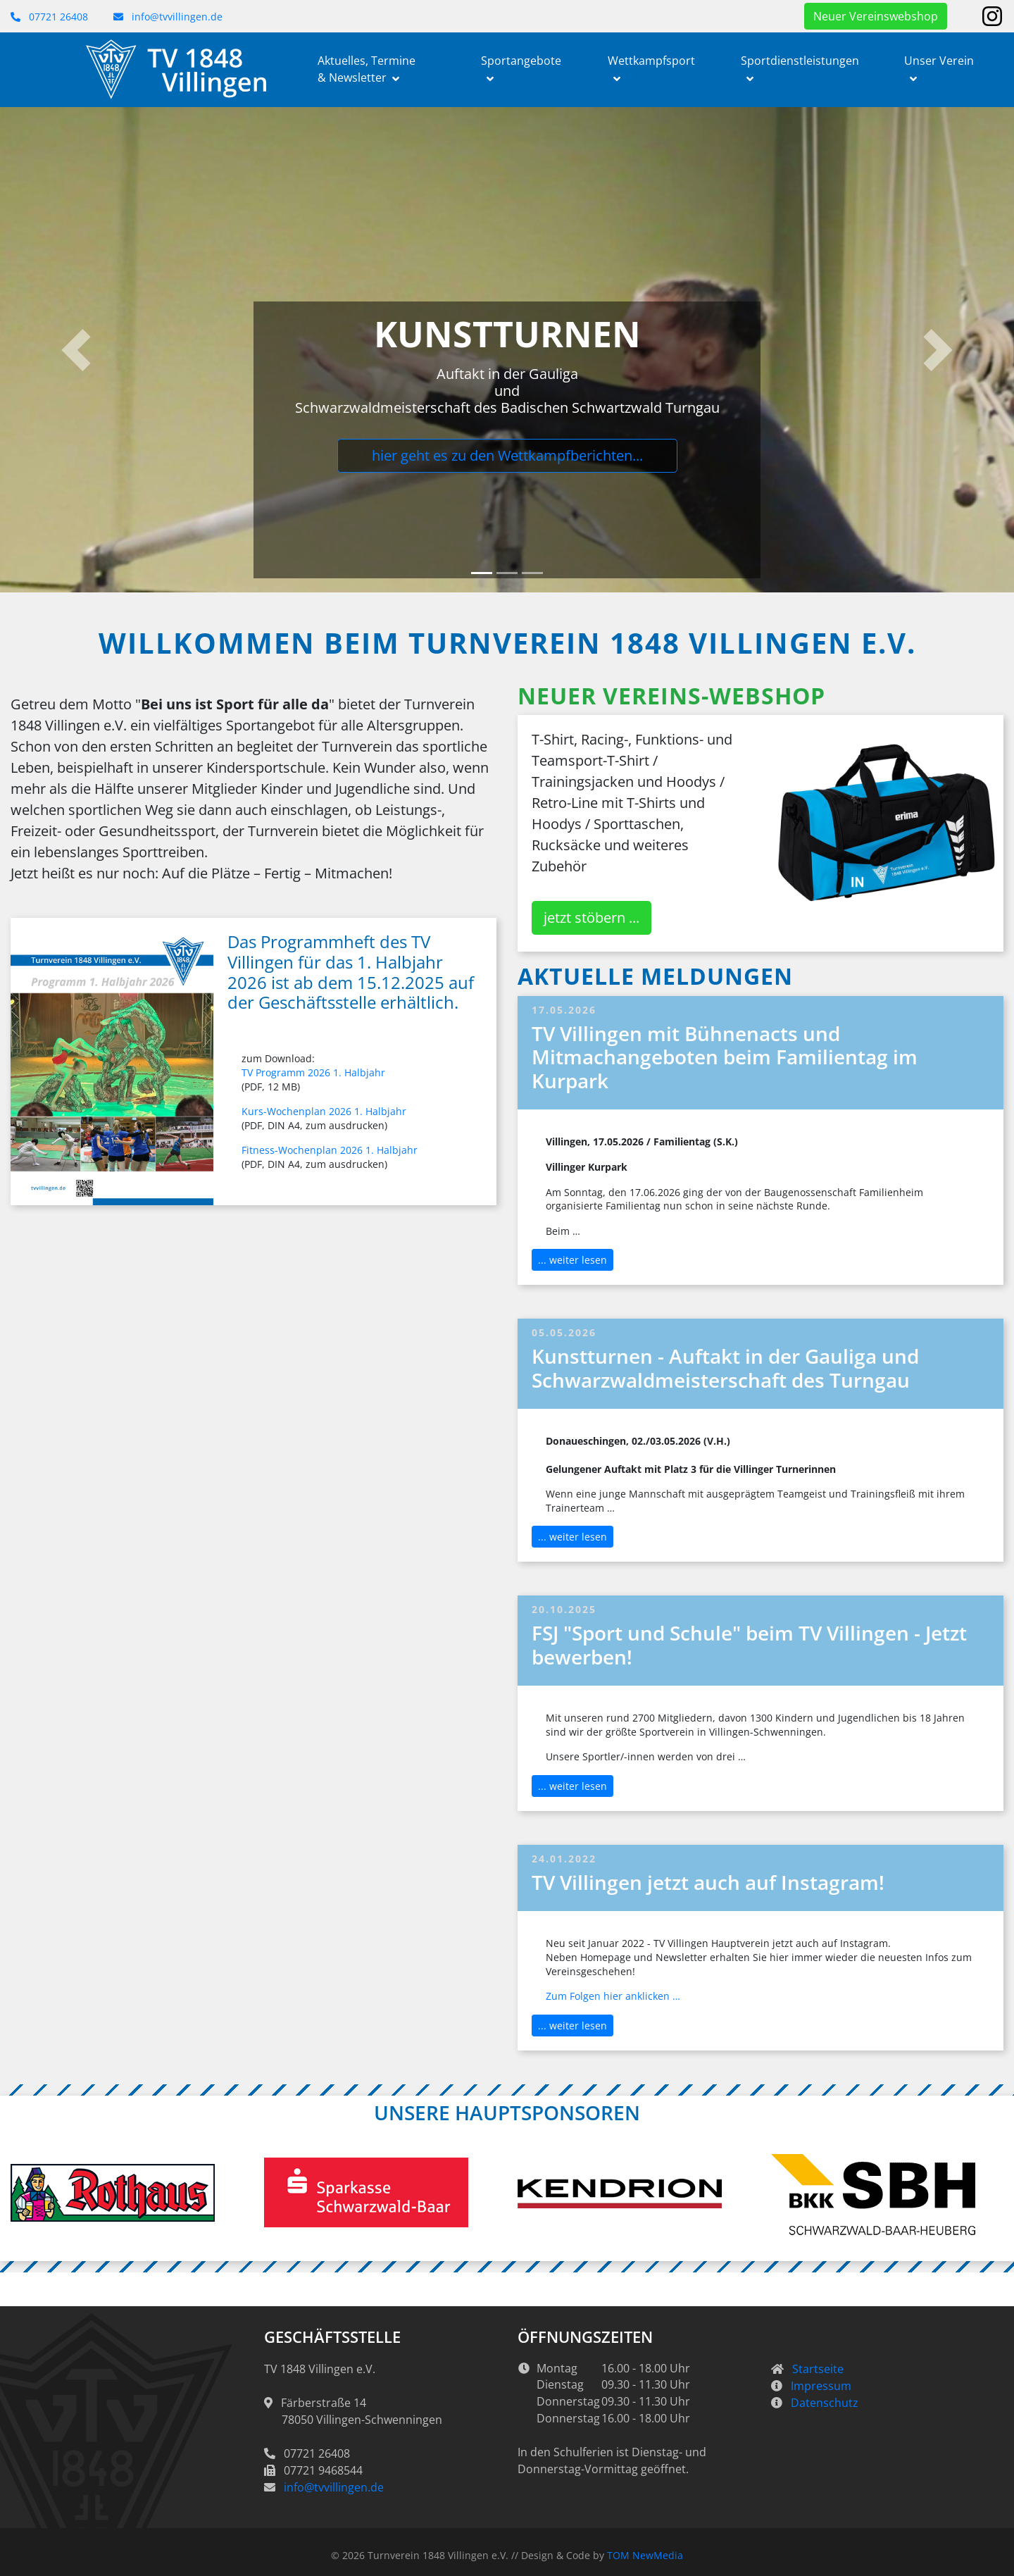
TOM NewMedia (645, 2555)
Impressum (821, 2386)
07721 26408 (49, 16)
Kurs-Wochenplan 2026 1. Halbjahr (324, 1111)
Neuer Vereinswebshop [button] (875, 16)
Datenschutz (824, 2402)
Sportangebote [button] (521, 60)
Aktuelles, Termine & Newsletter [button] (366, 69)
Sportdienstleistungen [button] (800, 60)
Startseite (818, 2369)
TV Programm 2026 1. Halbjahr (313, 1072)
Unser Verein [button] (939, 60)
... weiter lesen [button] (572, 1260)
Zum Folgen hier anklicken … (613, 1996)
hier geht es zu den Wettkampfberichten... (507, 455)
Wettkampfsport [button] (651, 60)
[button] (76, 349)
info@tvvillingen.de (168, 16)
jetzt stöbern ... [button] (591, 917)
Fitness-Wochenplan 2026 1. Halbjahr (330, 1150)
